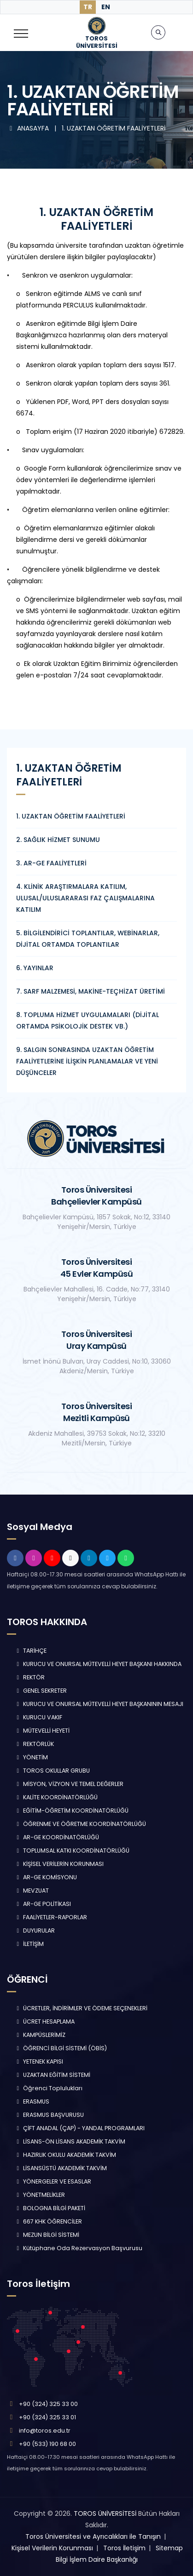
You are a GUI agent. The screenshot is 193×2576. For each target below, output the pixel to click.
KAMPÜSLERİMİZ (39, 2035)
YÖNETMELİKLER (39, 2195)
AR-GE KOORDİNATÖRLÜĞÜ (56, 1837)
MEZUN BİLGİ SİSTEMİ (46, 2235)
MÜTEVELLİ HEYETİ (42, 1730)
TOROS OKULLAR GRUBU (52, 1770)
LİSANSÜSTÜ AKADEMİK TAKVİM (60, 2168)
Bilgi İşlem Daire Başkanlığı (97, 2559)
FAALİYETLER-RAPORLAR (50, 1917)
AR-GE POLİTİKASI (42, 1904)
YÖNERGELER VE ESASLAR (52, 2181)
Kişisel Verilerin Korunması (52, 2548)
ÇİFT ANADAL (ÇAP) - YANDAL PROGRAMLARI (79, 2128)
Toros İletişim (124, 2548)
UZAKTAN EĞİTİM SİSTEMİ (52, 2075)
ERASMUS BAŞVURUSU (49, 2115)
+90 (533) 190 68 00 (47, 2444)
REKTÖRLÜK (34, 1744)
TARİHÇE (30, 1651)
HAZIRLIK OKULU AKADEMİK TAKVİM (65, 2155)
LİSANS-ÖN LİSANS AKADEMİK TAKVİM (69, 2141)
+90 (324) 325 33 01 (47, 2417)
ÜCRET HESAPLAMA (44, 2021)
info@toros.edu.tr (44, 2430)
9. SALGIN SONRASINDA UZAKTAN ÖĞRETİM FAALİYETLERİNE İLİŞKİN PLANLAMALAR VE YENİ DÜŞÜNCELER (87, 1061)
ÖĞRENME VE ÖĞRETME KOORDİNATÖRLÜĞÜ (80, 1824)
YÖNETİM (31, 1757)
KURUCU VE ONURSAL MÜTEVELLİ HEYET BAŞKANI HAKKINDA (97, 1664)
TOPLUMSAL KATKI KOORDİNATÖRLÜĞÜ (71, 1850)
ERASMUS (31, 2101)
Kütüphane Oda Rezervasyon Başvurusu (78, 2248)
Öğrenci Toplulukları (48, 2088)
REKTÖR (29, 1677)
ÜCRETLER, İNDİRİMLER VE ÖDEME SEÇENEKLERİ (80, 2008)
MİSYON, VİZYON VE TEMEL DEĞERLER (68, 1784)
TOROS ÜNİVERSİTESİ (105, 2513)
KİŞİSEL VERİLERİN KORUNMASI (59, 1864)
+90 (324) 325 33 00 (48, 2404)
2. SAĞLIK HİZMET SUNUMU (58, 839)
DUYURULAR (34, 1930)
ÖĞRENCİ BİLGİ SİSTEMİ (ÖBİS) (60, 2048)
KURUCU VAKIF (38, 1717)
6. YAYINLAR (34, 967)
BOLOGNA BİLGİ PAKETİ (49, 2208)
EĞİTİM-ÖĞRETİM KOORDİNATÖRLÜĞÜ (71, 1810)
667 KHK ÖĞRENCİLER (48, 2221)
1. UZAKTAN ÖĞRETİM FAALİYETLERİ (113, 128)
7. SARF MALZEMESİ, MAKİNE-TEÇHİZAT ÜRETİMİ (90, 991)
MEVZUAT (31, 1890)
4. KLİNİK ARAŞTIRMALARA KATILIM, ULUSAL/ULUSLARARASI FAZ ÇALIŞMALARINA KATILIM (85, 898)
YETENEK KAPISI (38, 2061)
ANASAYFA (29, 128)
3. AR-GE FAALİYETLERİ (51, 863)
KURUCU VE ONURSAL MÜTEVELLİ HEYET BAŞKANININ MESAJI (98, 1704)
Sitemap (169, 2548)
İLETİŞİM (29, 1944)
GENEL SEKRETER (40, 1691)
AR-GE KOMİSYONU (45, 1877)
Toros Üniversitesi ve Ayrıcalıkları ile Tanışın (93, 2536)
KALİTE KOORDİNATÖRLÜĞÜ (56, 1797)
